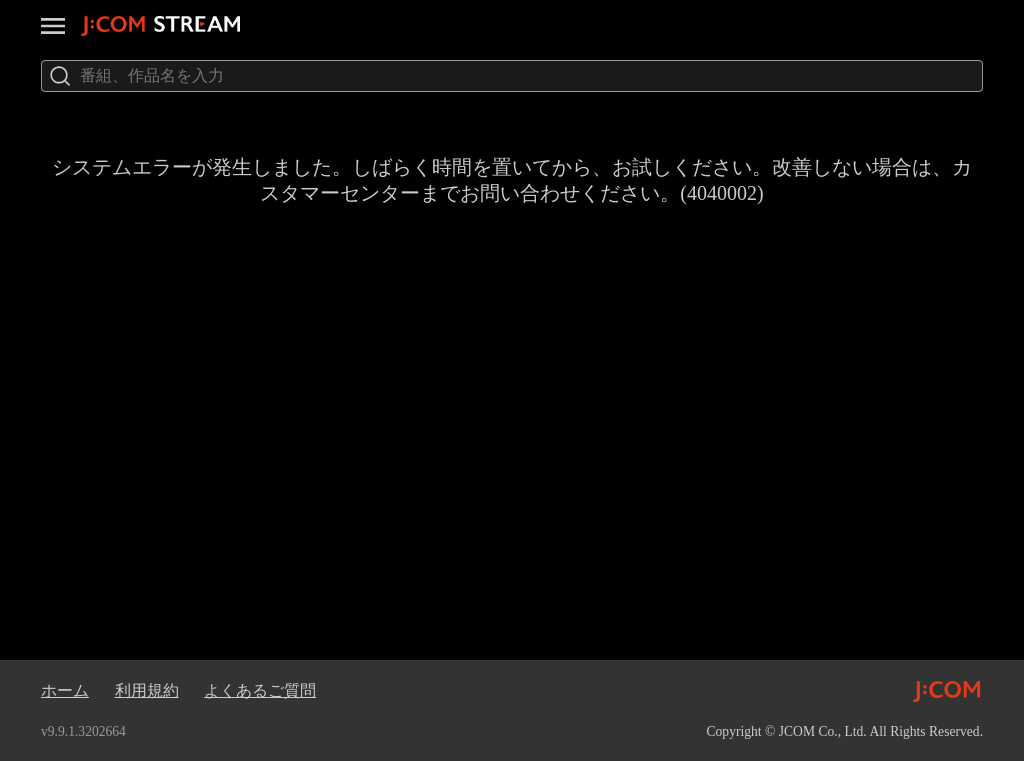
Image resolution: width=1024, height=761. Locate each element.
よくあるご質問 (260, 690)
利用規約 (147, 690)
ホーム (65, 690)
